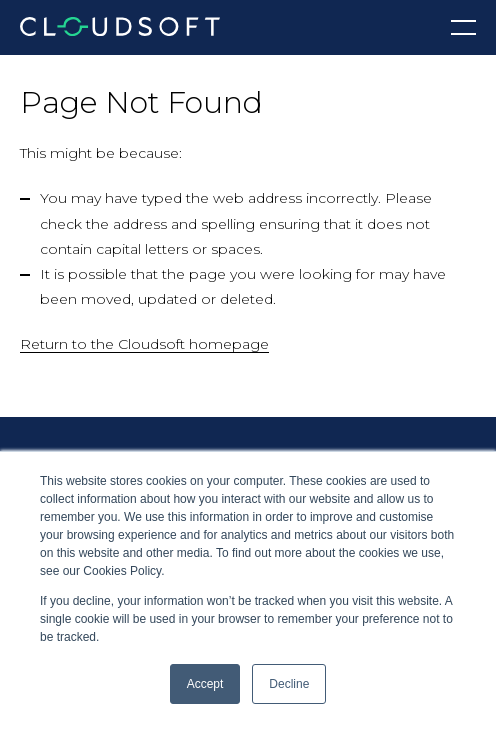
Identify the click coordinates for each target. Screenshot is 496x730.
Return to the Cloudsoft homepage (144, 344)
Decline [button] (289, 684)
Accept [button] (205, 684)
